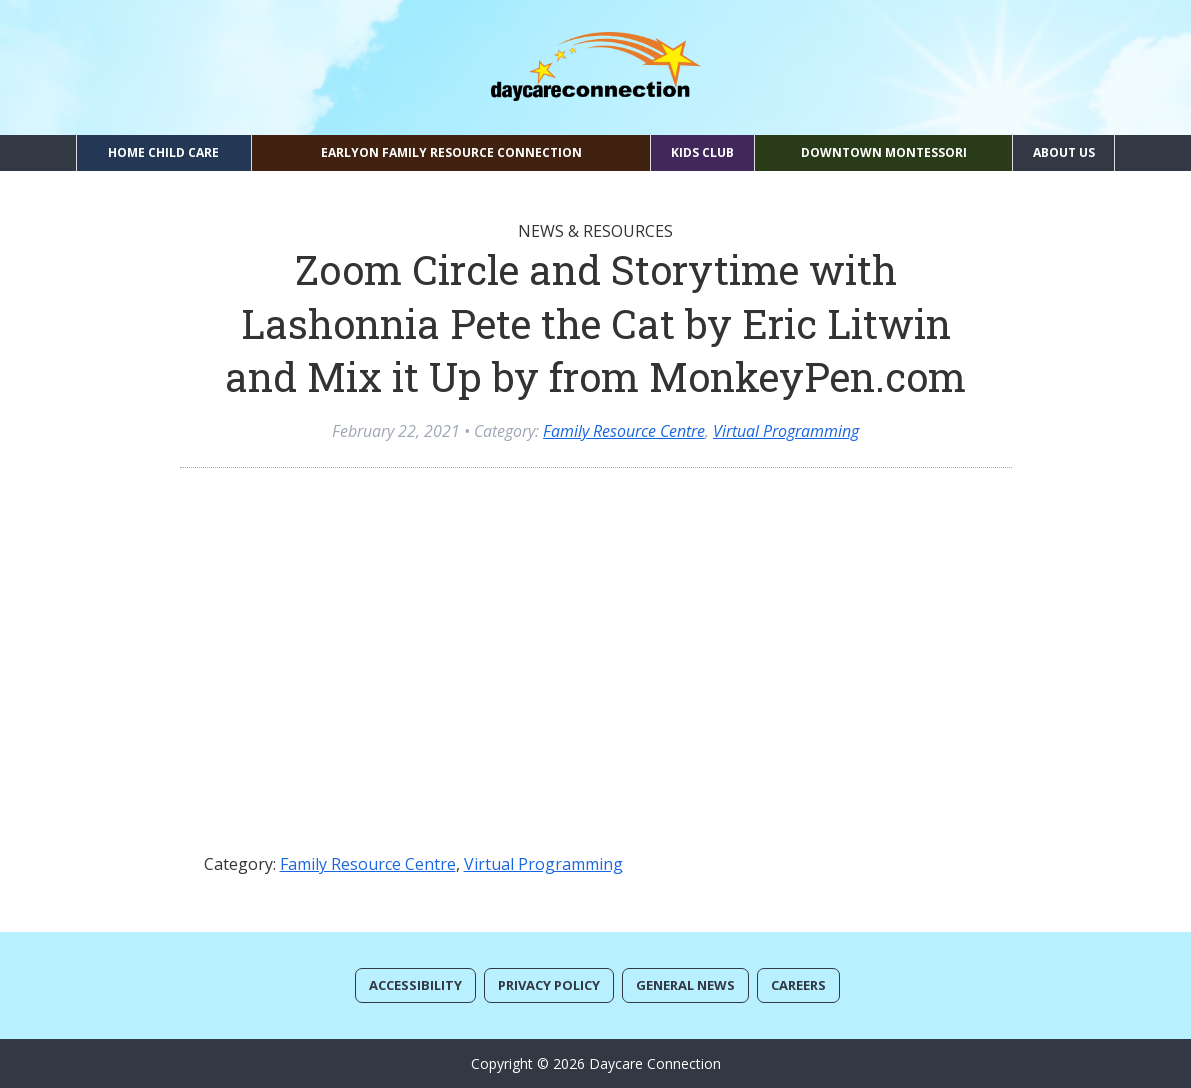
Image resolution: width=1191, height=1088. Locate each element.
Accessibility (415, 985)
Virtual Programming (786, 431)
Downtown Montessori (884, 152)
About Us (1064, 152)
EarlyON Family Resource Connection (451, 152)
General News (685, 985)
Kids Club (702, 152)
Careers (798, 985)
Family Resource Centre (624, 431)
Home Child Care (163, 152)
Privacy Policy (549, 985)
